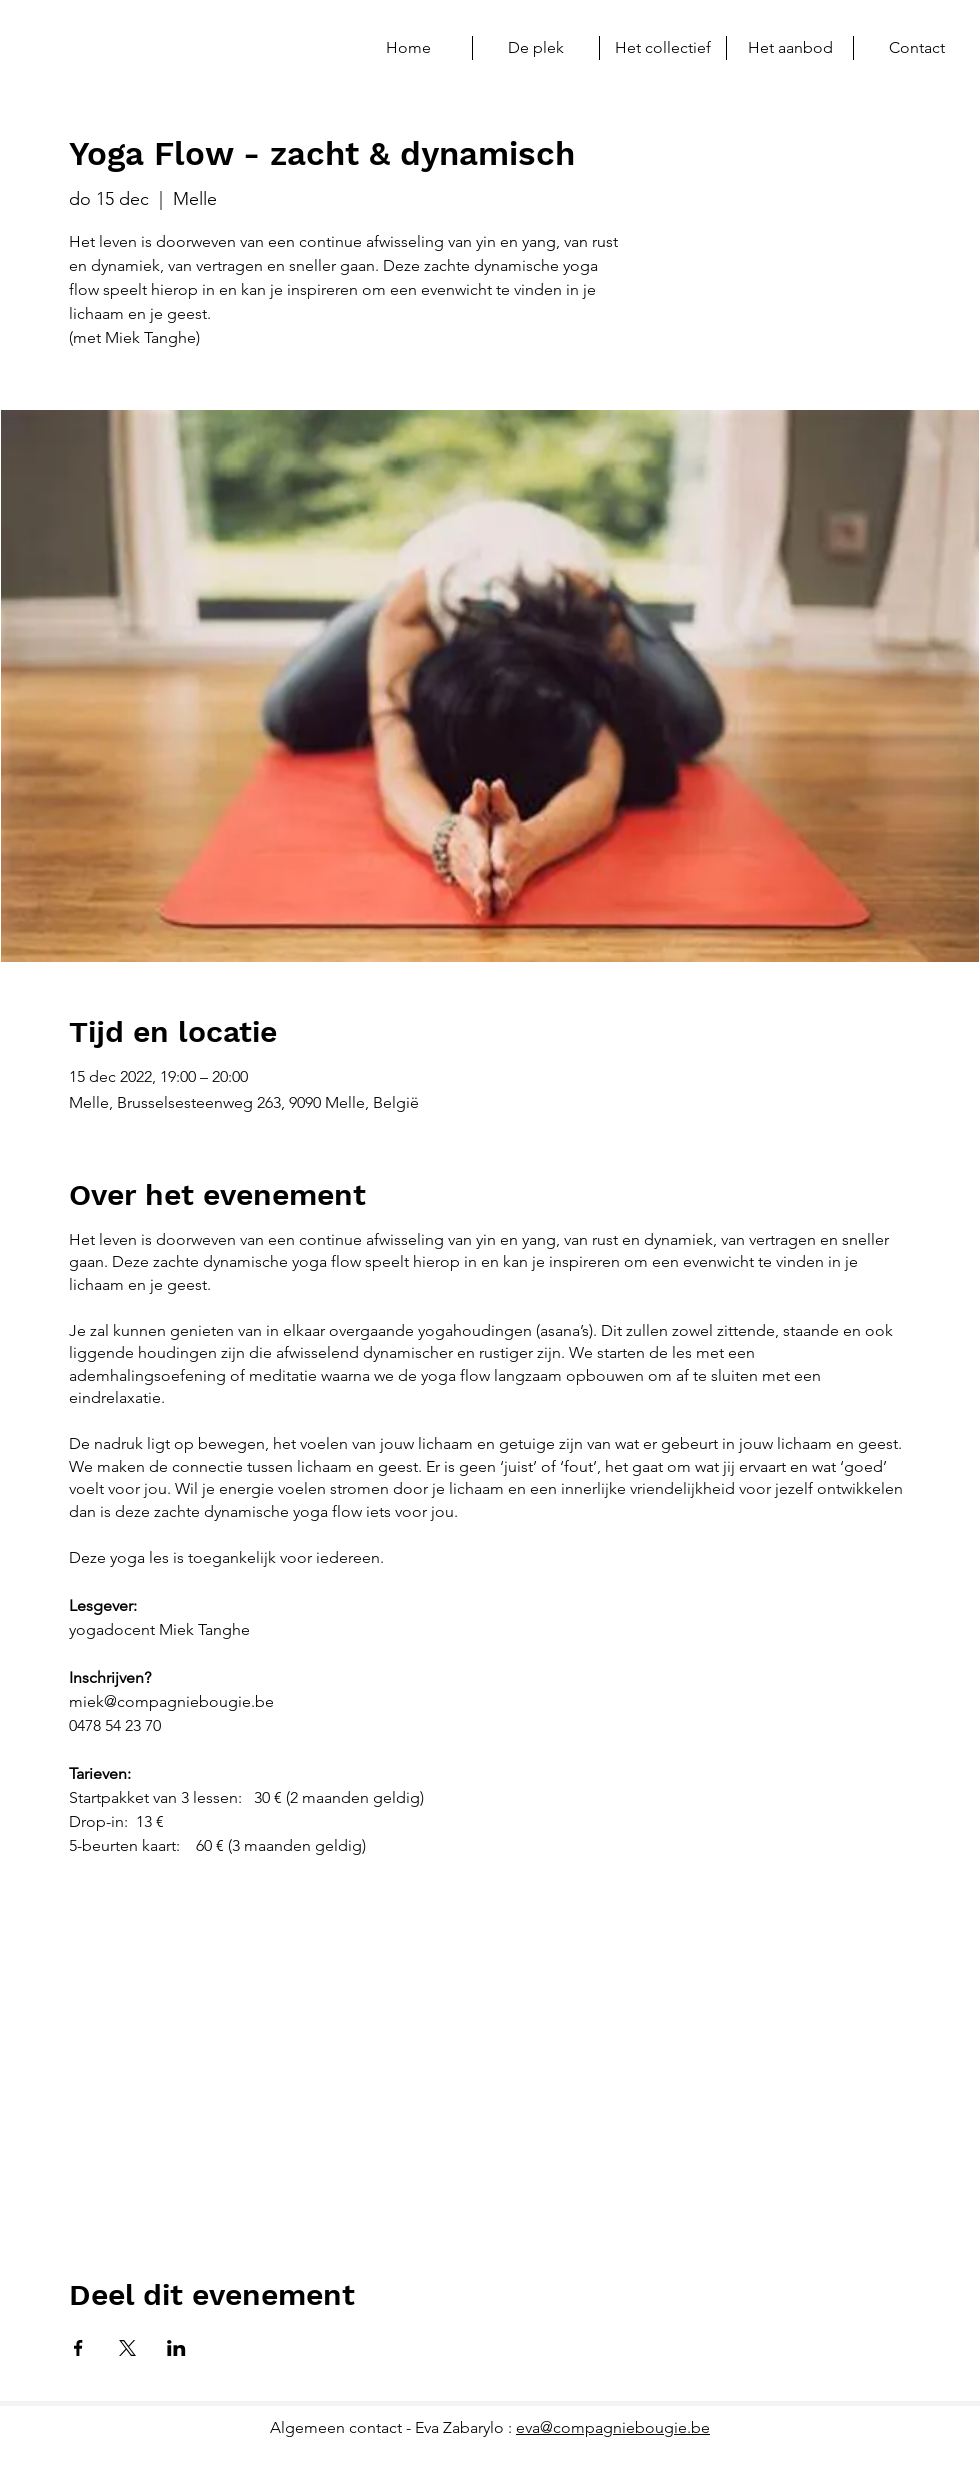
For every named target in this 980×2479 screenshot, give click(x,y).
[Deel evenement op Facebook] (78, 2348)
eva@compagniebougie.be (613, 2427)
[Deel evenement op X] (127, 2348)
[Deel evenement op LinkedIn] (176, 2348)
